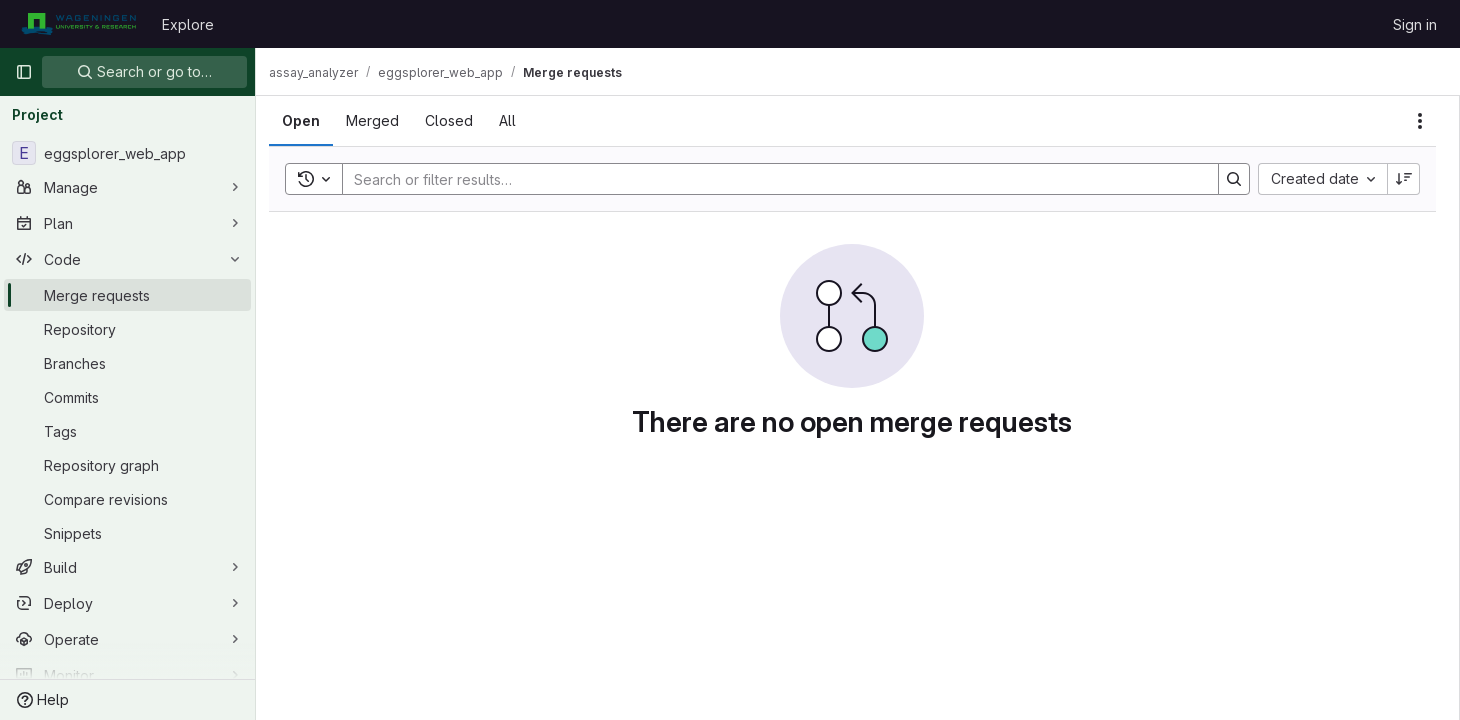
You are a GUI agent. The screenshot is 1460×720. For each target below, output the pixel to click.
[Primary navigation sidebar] (24, 72)
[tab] (312, 121)
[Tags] (127, 431)
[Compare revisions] (127, 499)
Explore (188, 24)
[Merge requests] (127, 295)
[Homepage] (78, 24)
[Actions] (1420, 121)
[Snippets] (127, 533)
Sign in (1415, 24)
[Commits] (127, 397)
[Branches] (127, 363)
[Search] (776, 179)
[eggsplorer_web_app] (127, 153)
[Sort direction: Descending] (1404, 179)
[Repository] (127, 329)
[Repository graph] (127, 465)
